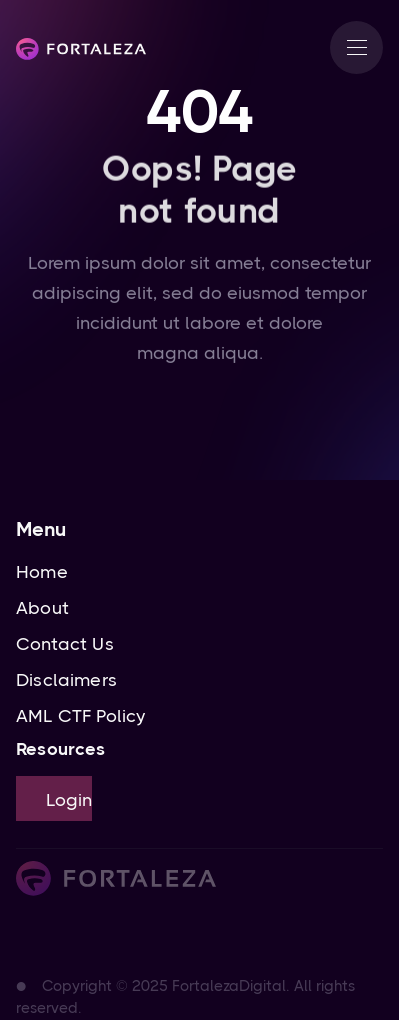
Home (42, 572)
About (42, 608)
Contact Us (65, 644)
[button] (356, 47)
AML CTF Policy (81, 716)
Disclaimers (66, 680)
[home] (81, 48)
